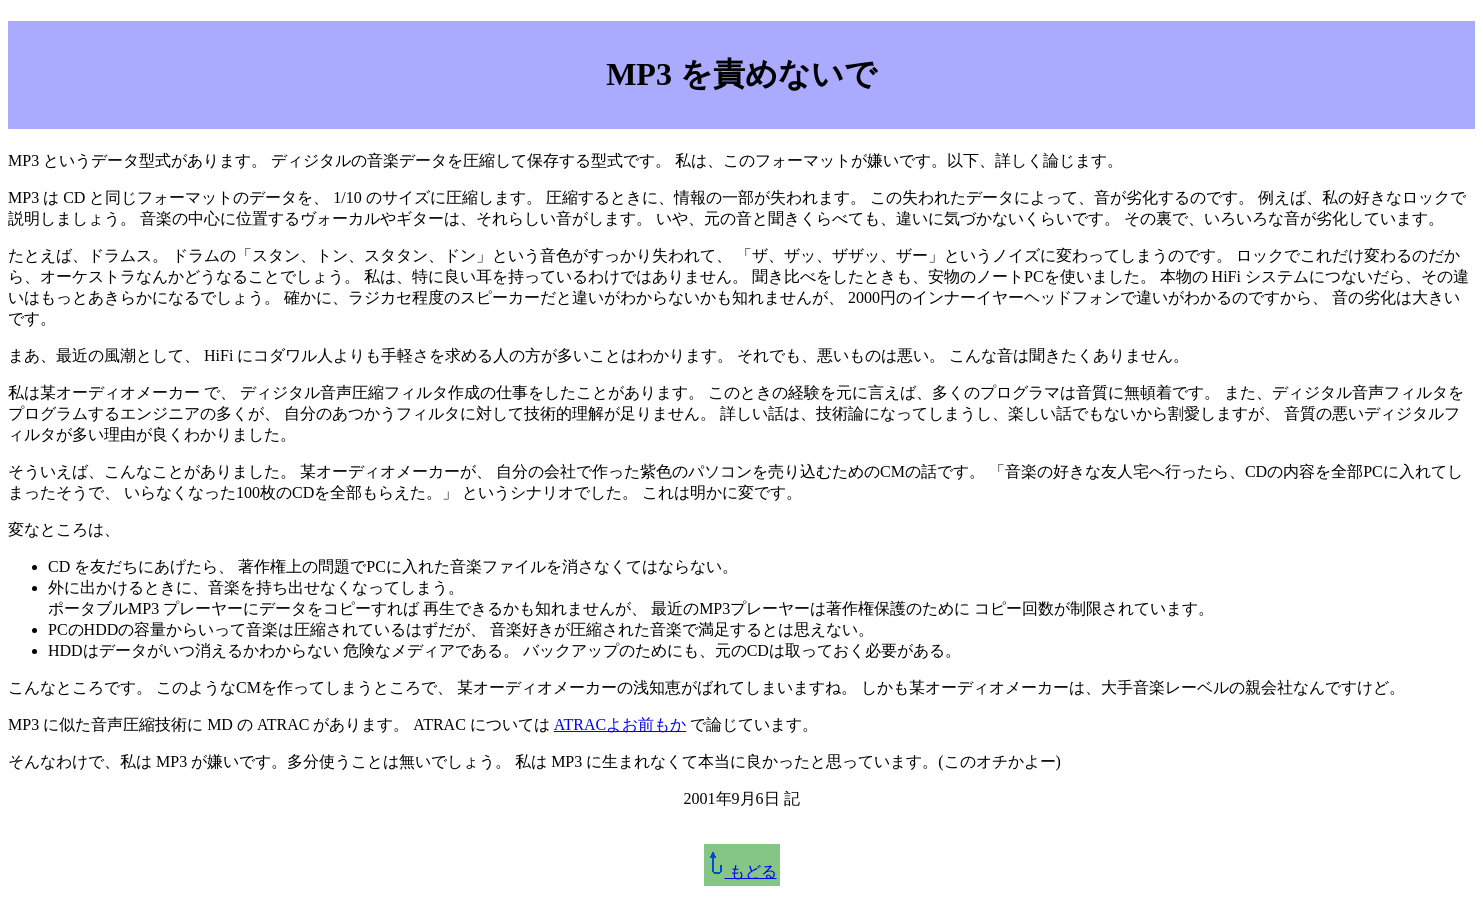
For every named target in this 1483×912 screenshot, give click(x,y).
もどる (742, 871)
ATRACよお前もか (620, 724)
